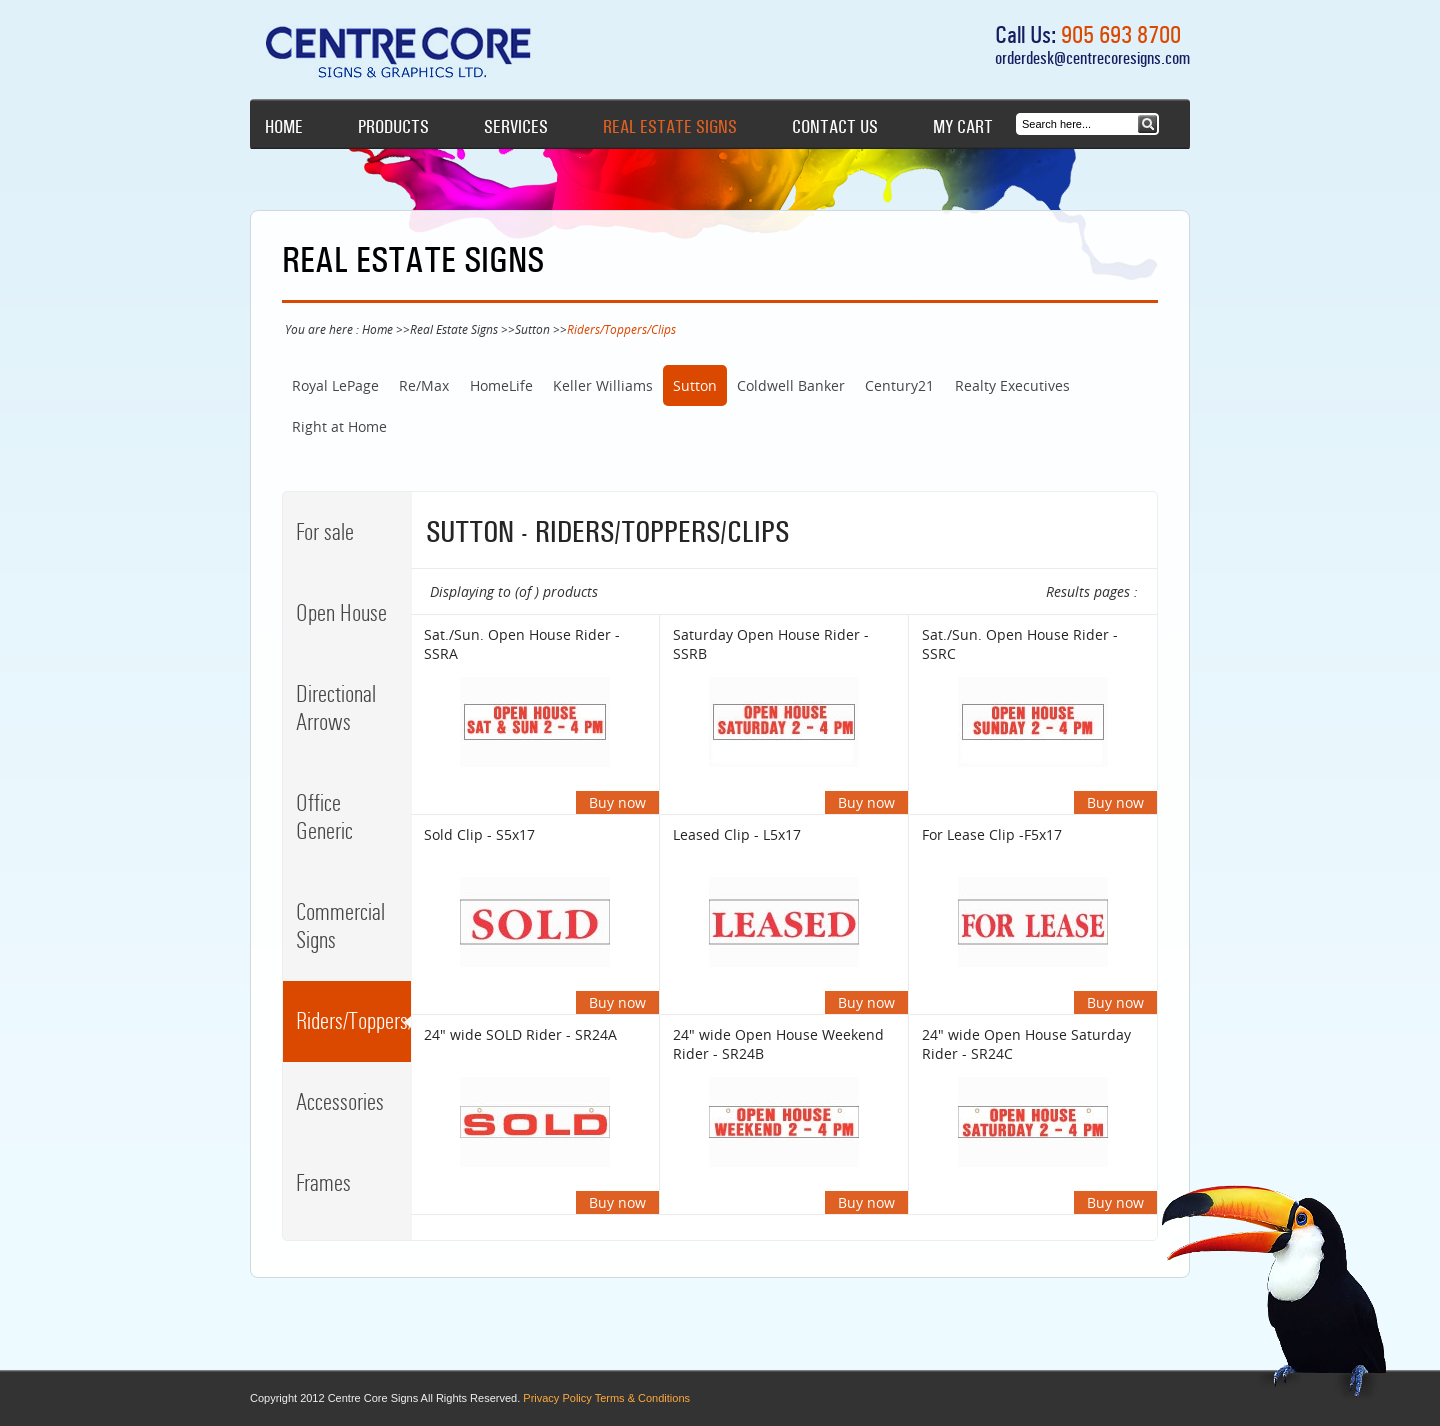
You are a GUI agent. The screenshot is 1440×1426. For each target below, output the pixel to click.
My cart (963, 127)
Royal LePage (335, 385)
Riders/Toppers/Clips (353, 1021)
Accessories (340, 1102)
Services (516, 127)
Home (284, 127)
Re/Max (424, 385)
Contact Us (835, 127)
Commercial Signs (340, 926)
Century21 (899, 385)
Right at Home (339, 426)
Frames (323, 1183)
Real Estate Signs (670, 127)
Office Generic (324, 817)
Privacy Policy (557, 1398)
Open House (341, 613)
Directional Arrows (336, 708)
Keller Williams (603, 385)
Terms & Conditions (642, 1398)
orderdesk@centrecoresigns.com (1092, 58)
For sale (325, 532)
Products (393, 127)
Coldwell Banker (791, 385)
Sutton (532, 329)
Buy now (617, 802)
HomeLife (501, 385)
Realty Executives (1012, 385)
